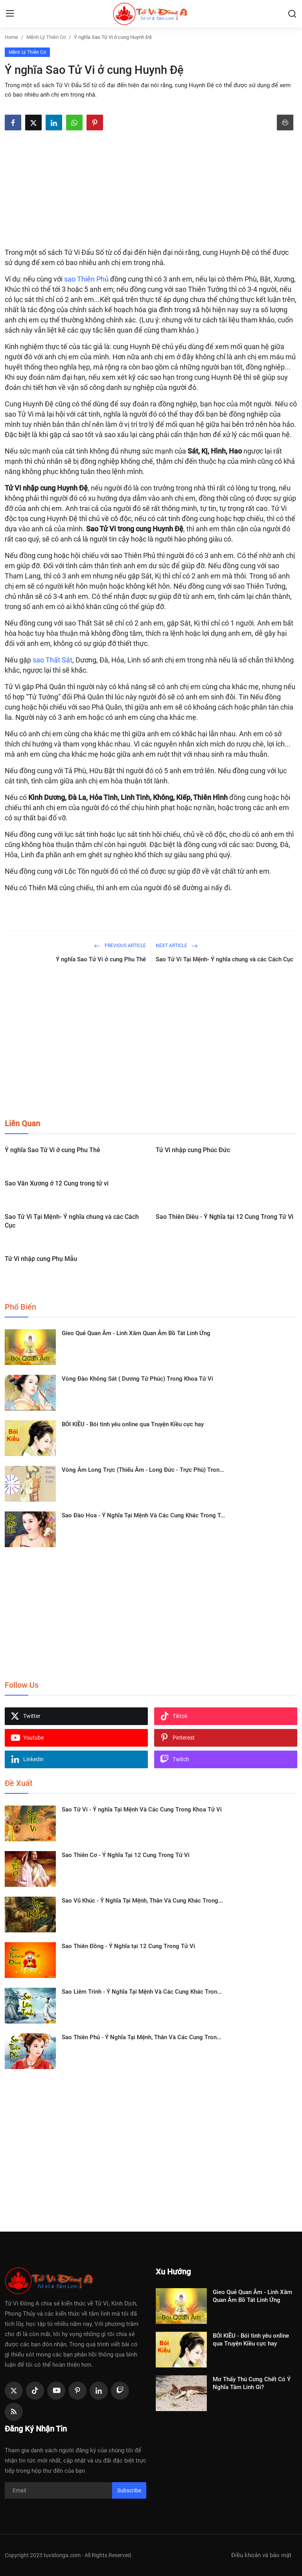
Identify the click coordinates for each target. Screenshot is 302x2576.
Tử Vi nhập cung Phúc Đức (193, 1150)
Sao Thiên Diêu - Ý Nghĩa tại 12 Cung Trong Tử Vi (224, 1216)
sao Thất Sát (52, 660)
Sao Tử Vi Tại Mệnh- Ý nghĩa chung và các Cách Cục (224, 959)
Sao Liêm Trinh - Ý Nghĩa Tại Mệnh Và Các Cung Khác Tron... (142, 1991)
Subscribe (129, 2490)
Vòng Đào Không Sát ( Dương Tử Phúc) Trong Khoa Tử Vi (137, 1378)
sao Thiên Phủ (86, 279)
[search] (292, 13)
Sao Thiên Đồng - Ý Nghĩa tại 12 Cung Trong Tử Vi (128, 1946)
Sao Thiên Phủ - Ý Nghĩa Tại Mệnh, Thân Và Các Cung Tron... (141, 2037)
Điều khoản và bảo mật (261, 2555)
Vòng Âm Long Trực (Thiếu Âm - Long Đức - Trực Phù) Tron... (143, 1469)
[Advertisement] (151, 189)
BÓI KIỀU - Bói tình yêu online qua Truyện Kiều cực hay (133, 1424)
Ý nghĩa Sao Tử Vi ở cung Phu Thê (101, 959)
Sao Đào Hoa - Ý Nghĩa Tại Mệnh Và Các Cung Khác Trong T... (143, 1515)
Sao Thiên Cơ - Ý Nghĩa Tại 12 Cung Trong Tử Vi (126, 1855)
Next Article (177, 945)
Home (11, 37)
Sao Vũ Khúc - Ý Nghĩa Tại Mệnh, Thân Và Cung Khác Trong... (142, 1900)
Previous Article (120, 945)
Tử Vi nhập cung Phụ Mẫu (41, 1258)
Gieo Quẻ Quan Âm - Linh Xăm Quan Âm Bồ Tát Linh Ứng (136, 1333)
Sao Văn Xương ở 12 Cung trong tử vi (57, 1183)
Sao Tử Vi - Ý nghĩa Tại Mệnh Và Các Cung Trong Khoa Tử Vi (142, 1809)
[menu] (10, 13)
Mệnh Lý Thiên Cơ (46, 37)
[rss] (14, 2412)
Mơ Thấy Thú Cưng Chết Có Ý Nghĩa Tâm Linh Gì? (252, 2383)
